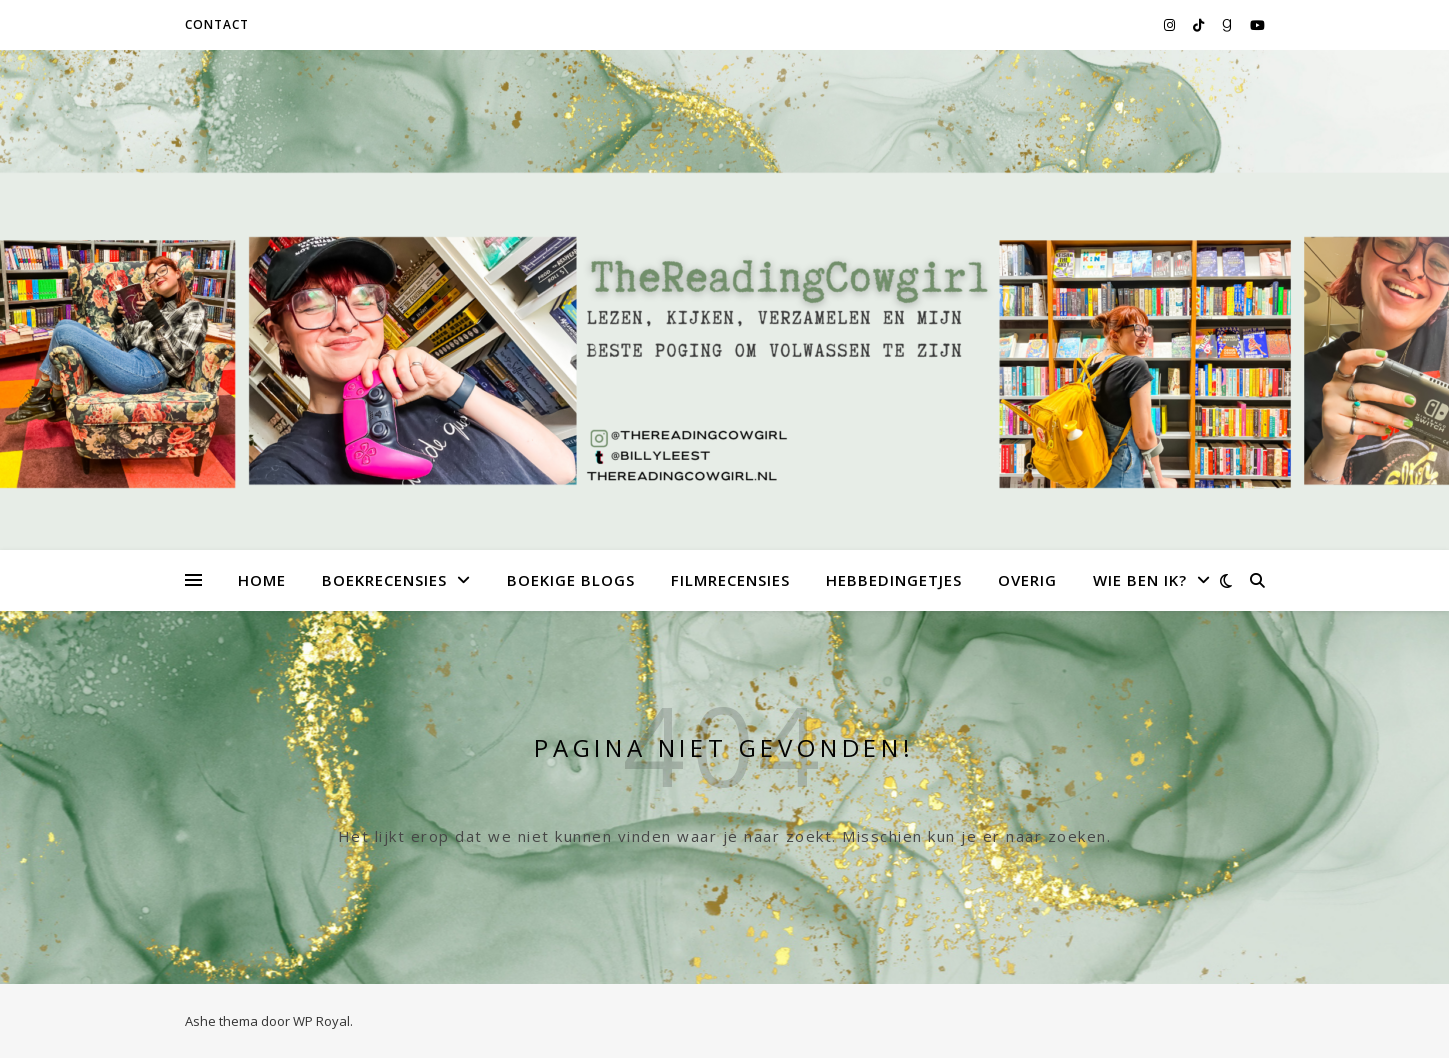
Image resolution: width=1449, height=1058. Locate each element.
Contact (217, 24)
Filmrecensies (730, 580)
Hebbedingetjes (894, 580)
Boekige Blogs (571, 580)
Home (262, 580)
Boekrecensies (384, 580)
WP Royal (321, 1021)
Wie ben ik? (1140, 580)
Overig (1027, 580)
